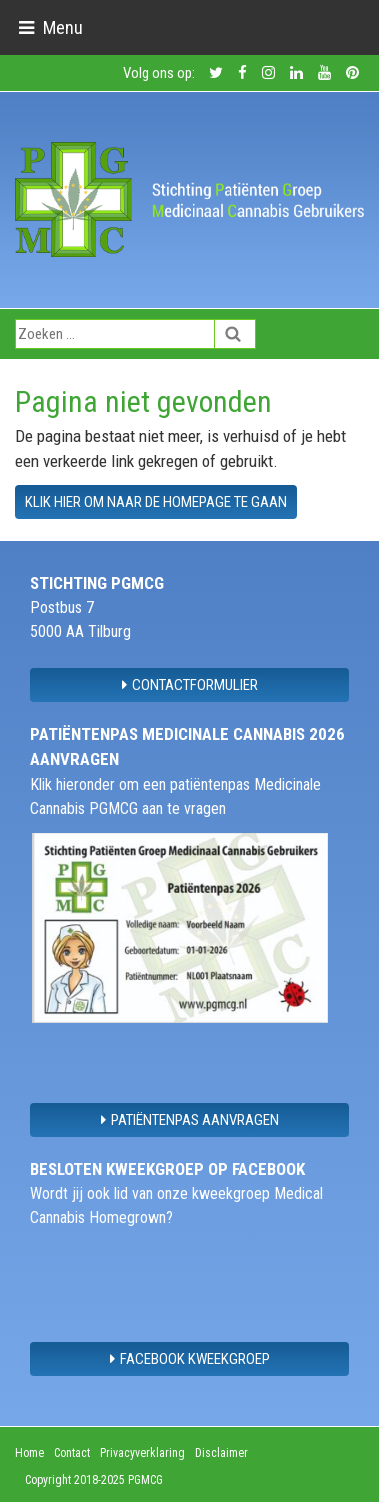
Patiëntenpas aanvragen (190, 1120)
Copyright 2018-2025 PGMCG (94, 1480)
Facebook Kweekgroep (190, 1359)
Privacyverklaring (142, 1453)
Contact (72, 1453)
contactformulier (190, 685)
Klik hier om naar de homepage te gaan (156, 502)
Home (29, 1453)
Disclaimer (221, 1453)
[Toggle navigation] (50, 27)
